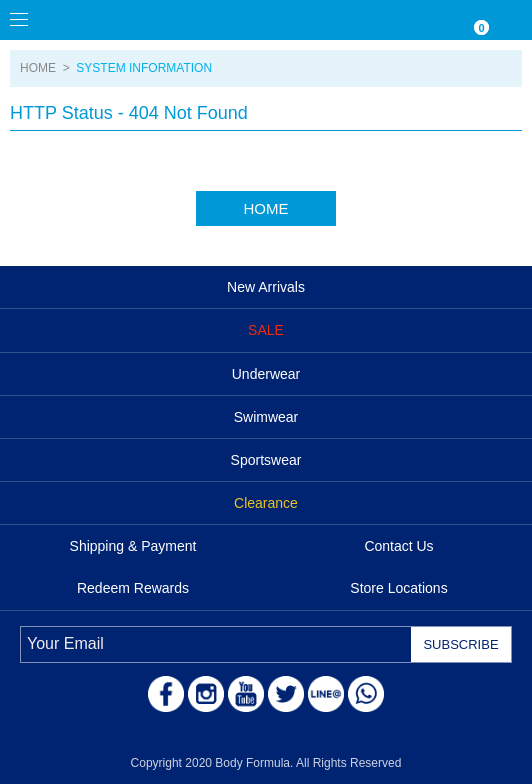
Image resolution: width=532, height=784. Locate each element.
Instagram (206, 694)
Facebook (166, 694)
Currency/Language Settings (392, 20)
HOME (38, 68)
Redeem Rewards (133, 588)
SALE (266, 330)
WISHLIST (432, 20)
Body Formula (110, 20)
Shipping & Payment (133, 546)
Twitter (286, 694)
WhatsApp (366, 694)
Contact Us (398, 546)
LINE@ (326, 694)
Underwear (266, 374)
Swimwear (266, 417)
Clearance (266, 503)
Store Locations (398, 588)
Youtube (246, 694)
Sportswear (266, 460)
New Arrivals (266, 287)
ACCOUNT (512, 20)
